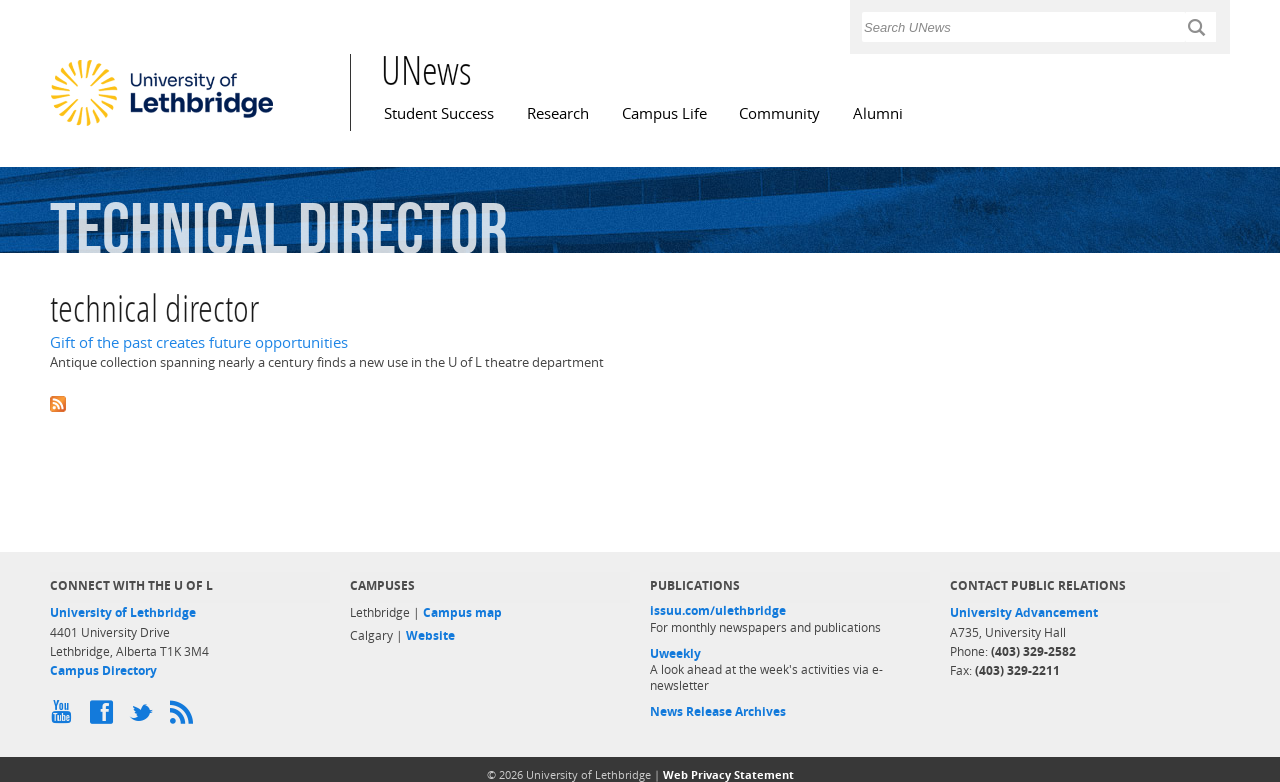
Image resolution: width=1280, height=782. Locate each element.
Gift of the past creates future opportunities (199, 342)
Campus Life (664, 113)
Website (430, 635)
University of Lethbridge (123, 612)
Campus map (462, 612)
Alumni (878, 113)
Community (779, 113)
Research (558, 113)
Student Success (439, 113)
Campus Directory (103, 670)
